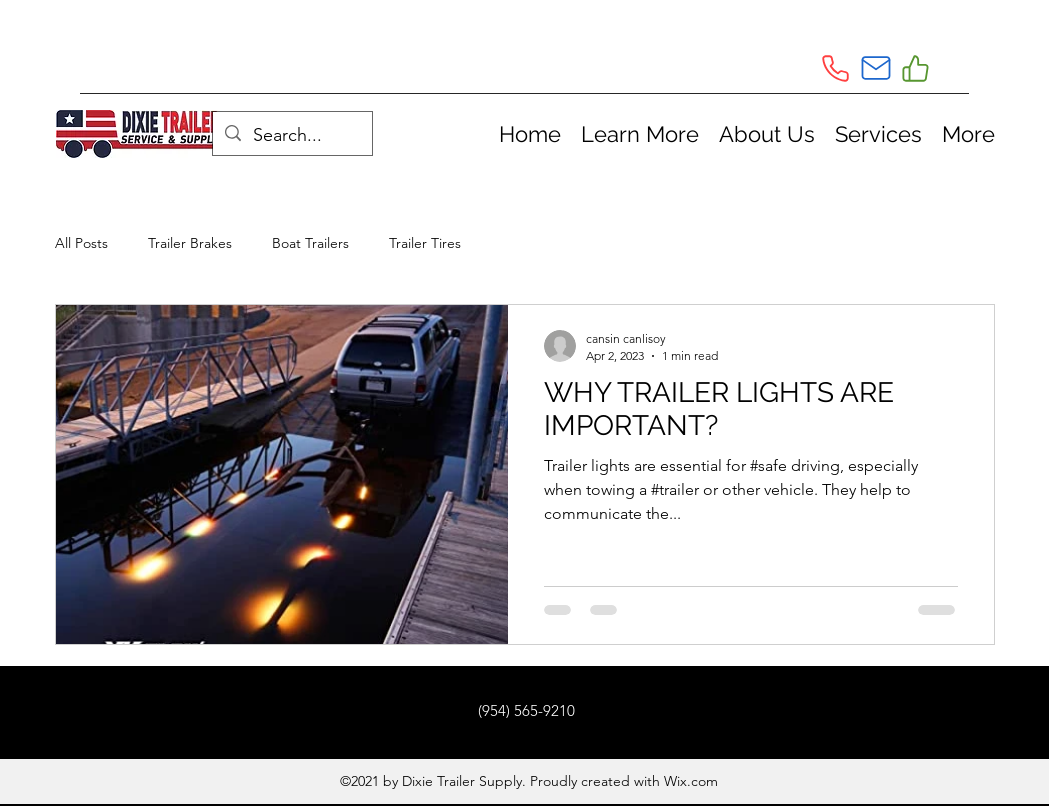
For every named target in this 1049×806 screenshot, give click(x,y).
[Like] (916, 68)
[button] (640, 134)
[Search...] (291, 136)
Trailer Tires (425, 243)
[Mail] (876, 68)
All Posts (81, 243)
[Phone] (836, 68)
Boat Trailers (310, 243)
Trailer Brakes (190, 243)
